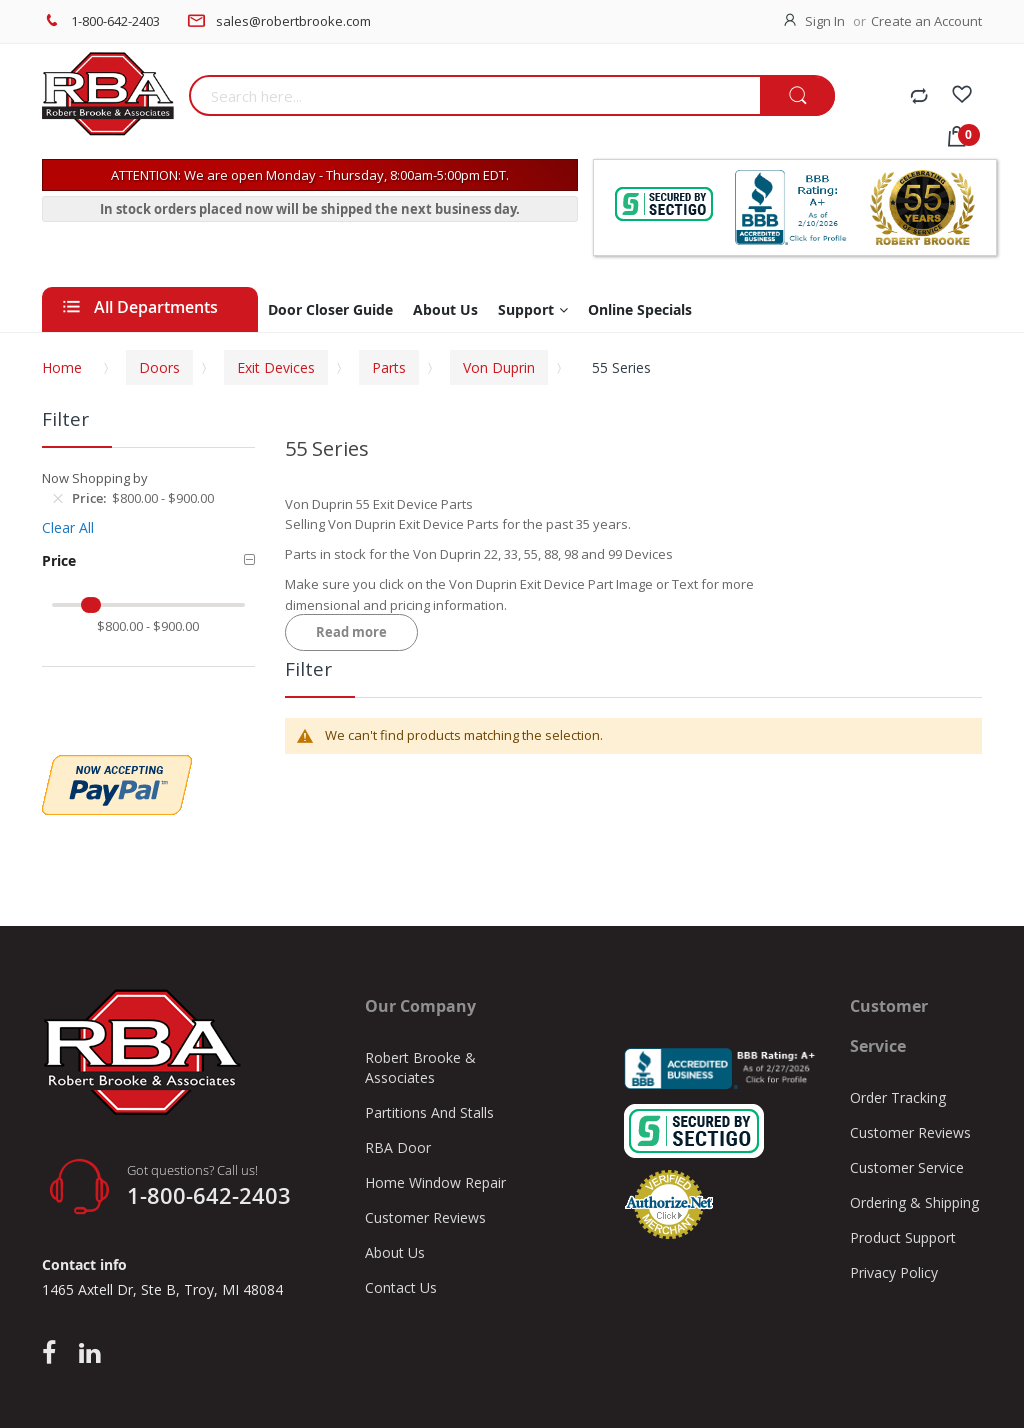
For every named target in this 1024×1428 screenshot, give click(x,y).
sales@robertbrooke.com (293, 21)
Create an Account (926, 21)
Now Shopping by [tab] (95, 478)
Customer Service (907, 1167)
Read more (351, 632)
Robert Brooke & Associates (420, 1067)
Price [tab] (59, 560)
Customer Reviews (425, 1217)
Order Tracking (898, 1097)
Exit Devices (276, 367)
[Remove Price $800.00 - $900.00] (58, 498)
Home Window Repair (435, 1182)
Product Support (903, 1237)
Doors (159, 367)
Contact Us (401, 1287)
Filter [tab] (308, 669)
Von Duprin (499, 367)
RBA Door (398, 1147)
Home (62, 367)
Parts (389, 367)
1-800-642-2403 (115, 21)
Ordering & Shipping (914, 1202)
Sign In (825, 21)
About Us (395, 1252)
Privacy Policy (894, 1272)
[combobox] (475, 95)
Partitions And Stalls (429, 1112)
